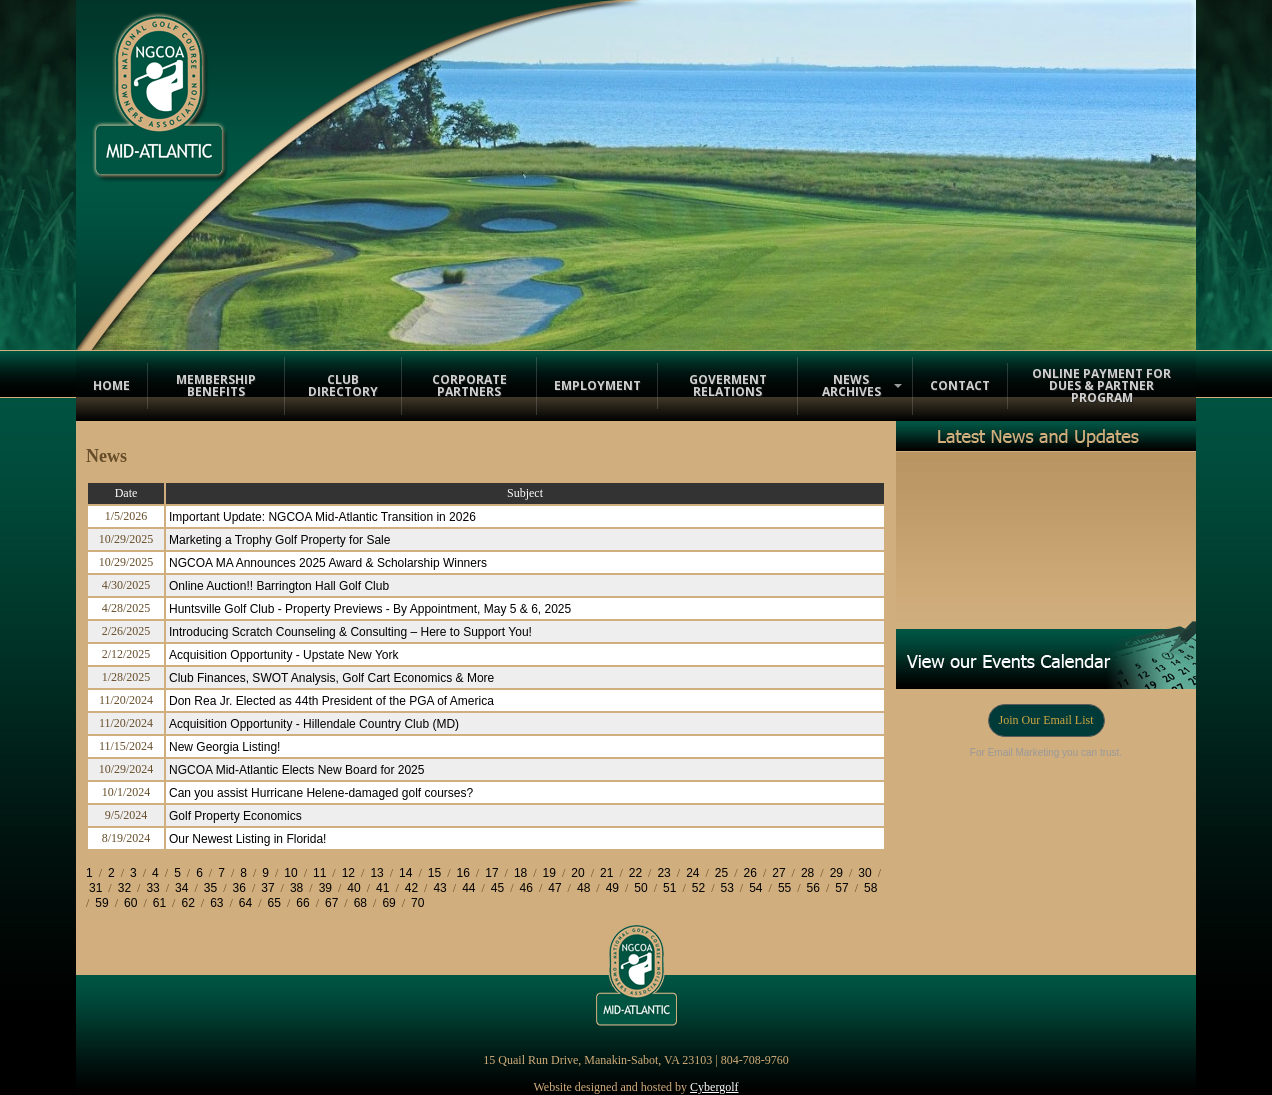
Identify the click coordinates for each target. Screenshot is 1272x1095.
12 (348, 873)
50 (640, 888)
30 (864, 873)
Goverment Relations (728, 385)
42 (411, 888)
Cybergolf (714, 1087)
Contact (960, 385)
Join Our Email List (1046, 720)
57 (841, 888)
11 (319, 873)
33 (152, 888)
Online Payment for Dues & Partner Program (1101, 385)
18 (520, 873)
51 (669, 888)
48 (583, 888)
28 (807, 873)
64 (245, 903)
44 (468, 888)
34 (181, 888)
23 (663, 873)
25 (721, 873)
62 (187, 903)
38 (296, 888)
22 (635, 873)
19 (549, 873)
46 (526, 888)
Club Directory (343, 385)
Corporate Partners (469, 385)
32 (124, 888)
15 (434, 873)
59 (101, 903)
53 (726, 888)
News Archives (851, 385)
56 (813, 888)
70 (417, 903)
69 (388, 903)
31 (95, 888)
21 (606, 873)
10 (290, 873)
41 (382, 888)
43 (439, 888)
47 (554, 888)
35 (210, 888)
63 (216, 903)
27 (778, 873)
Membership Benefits (216, 385)
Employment (597, 385)
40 (353, 888)
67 (331, 903)
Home (111, 385)
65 (274, 903)
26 (750, 873)
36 (239, 888)
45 (497, 888)
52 (698, 888)
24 (692, 873)
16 (463, 873)
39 (325, 888)
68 (360, 903)
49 (612, 888)
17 (491, 873)
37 (267, 888)
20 (577, 873)
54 (755, 888)
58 (870, 888)
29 (836, 873)
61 (159, 903)
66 (302, 903)
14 (405, 873)
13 (376, 873)
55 (784, 888)
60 (130, 903)
